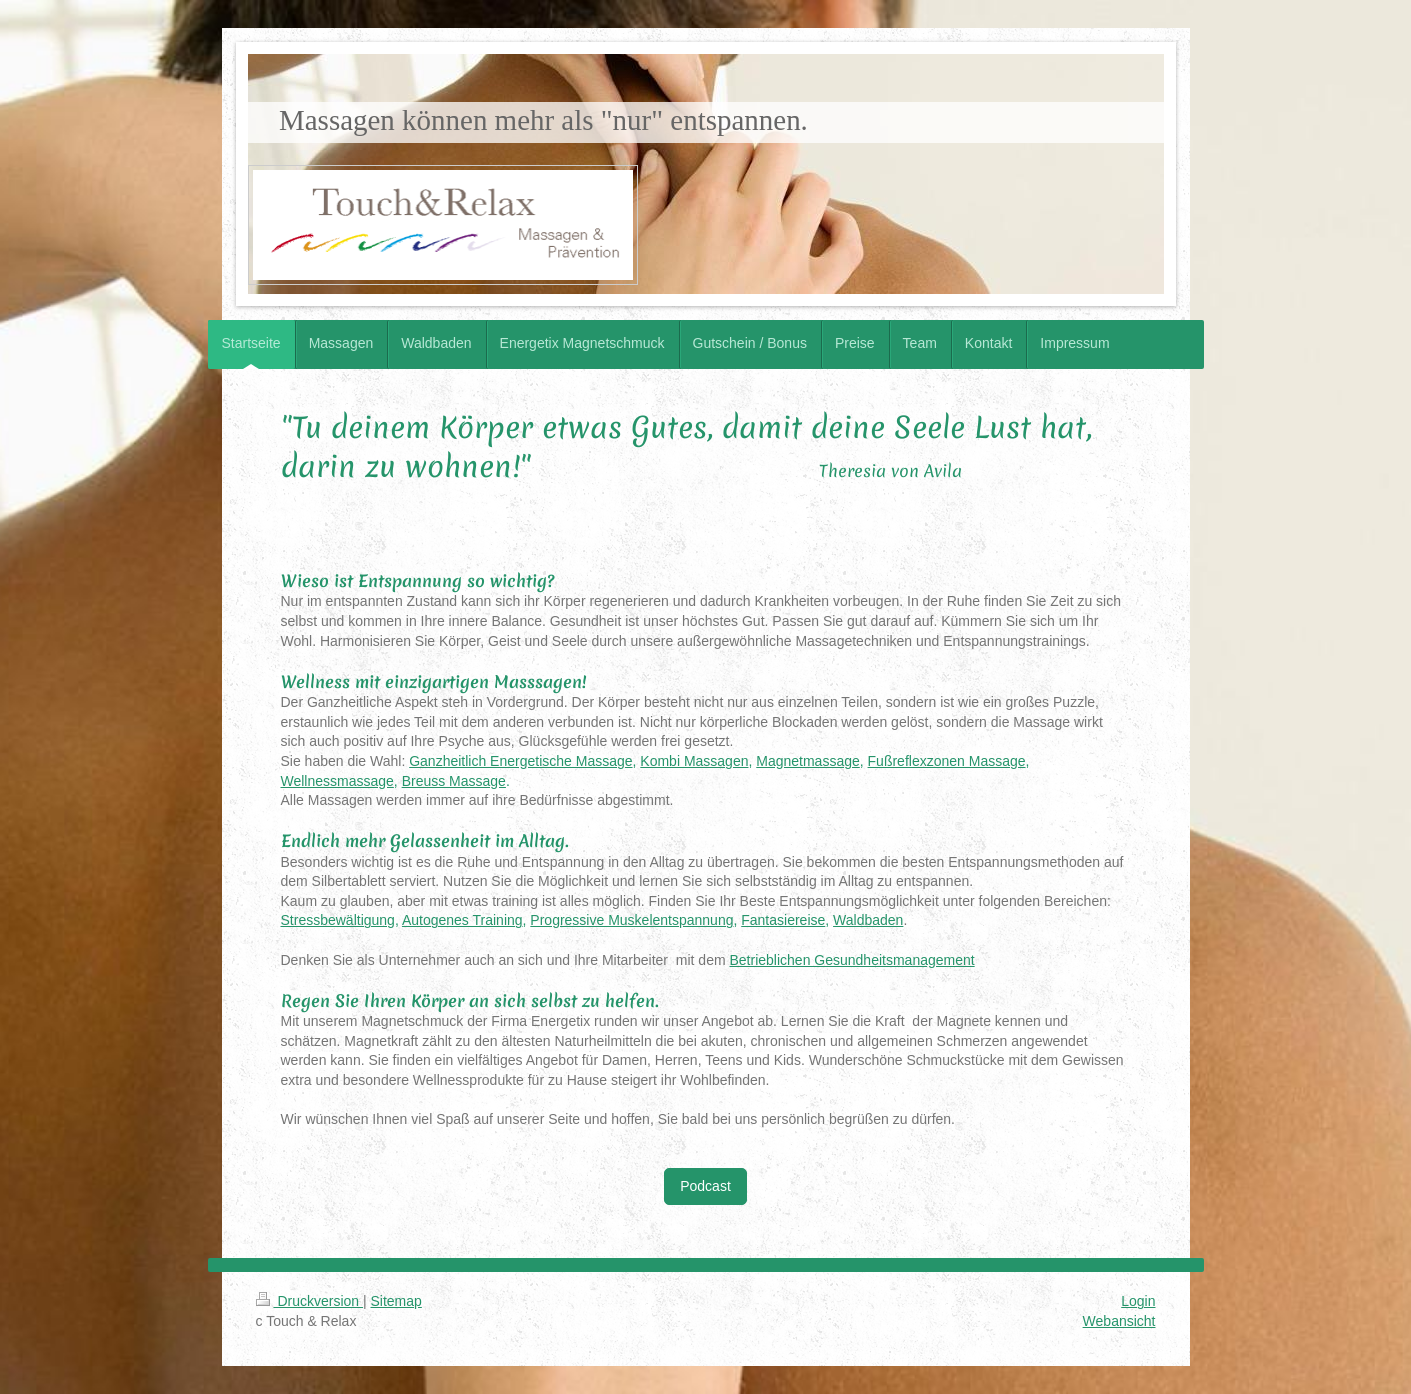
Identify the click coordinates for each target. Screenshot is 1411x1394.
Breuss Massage (454, 781)
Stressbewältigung (338, 920)
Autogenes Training (462, 920)
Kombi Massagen (694, 761)
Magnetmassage (808, 761)
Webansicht (1119, 1321)
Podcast (705, 1186)
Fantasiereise (783, 920)
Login (1138, 1301)
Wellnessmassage (337, 781)
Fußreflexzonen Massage (947, 761)
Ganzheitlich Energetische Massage (520, 761)
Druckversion (309, 1301)
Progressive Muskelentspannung (631, 920)
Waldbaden (868, 920)
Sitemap (396, 1301)
